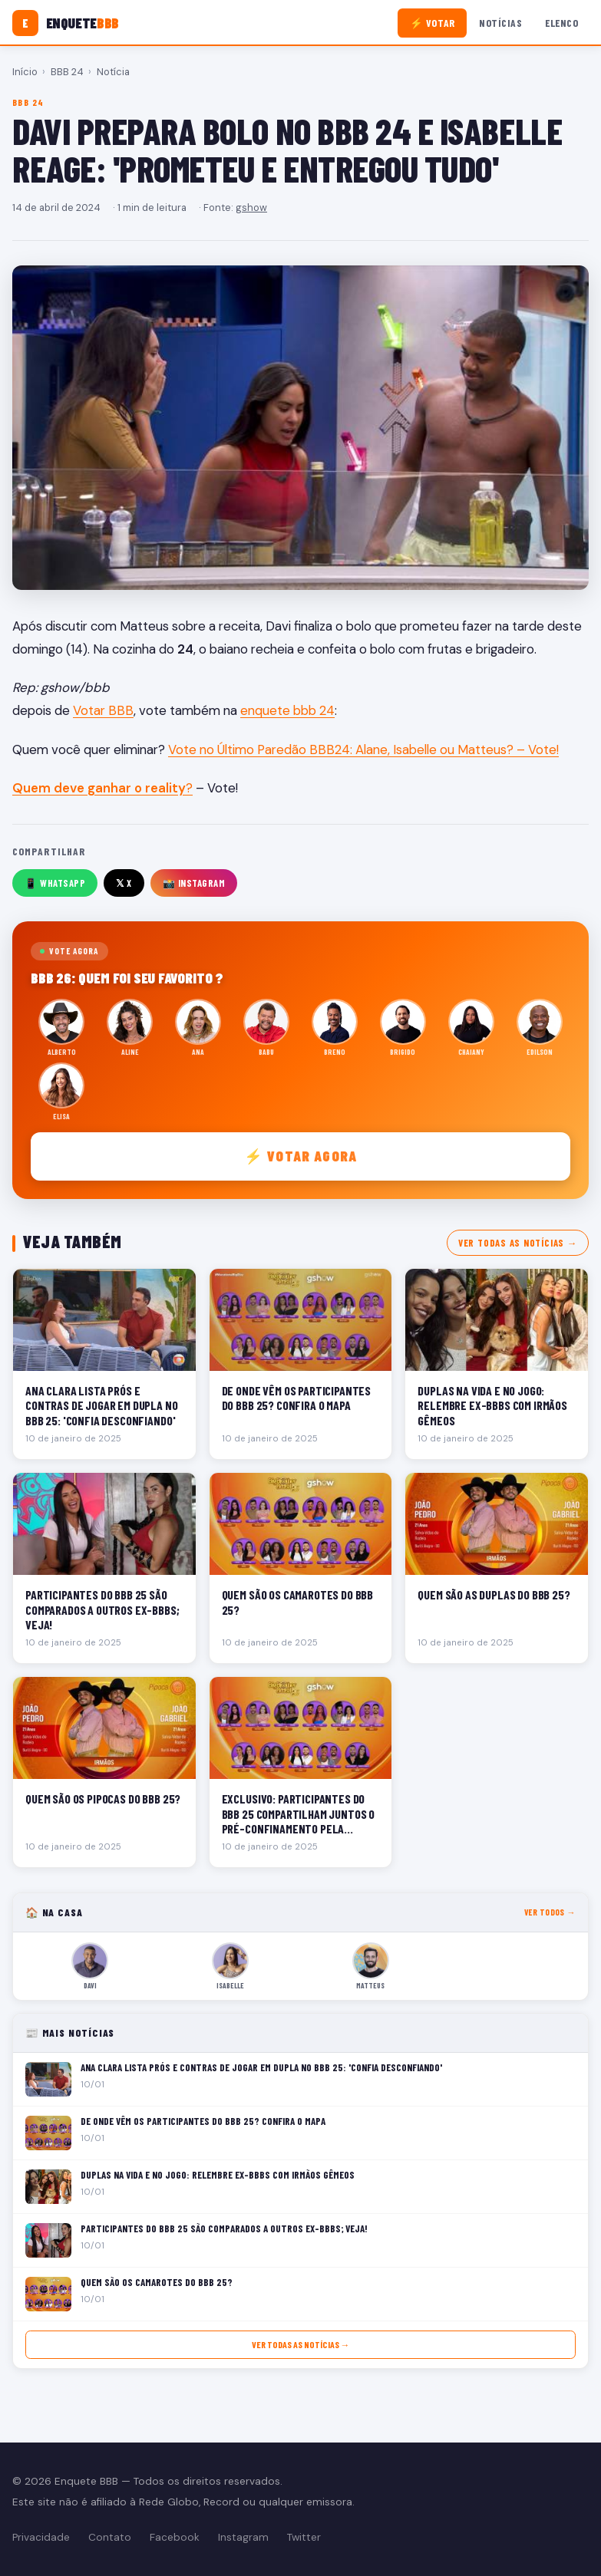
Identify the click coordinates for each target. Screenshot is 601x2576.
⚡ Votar (432, 22)
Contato (109, 2537)
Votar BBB (103, 710)
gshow (251, 207)
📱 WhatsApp (55, 883)
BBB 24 (67, 71)
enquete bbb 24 (287, 710)
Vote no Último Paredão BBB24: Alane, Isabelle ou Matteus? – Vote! (363, 749)
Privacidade (41, 2537)
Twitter (304, 2537)
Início (25, 71)
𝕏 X (124, 883)
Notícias (500, 22)
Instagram (243, 2537)
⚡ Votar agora (300, 1155)
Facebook (175, 2537)
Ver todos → (550, 1912)
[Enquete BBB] (65, 23)
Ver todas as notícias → (517, 1243)
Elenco (561, 22)
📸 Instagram (194, 883)
